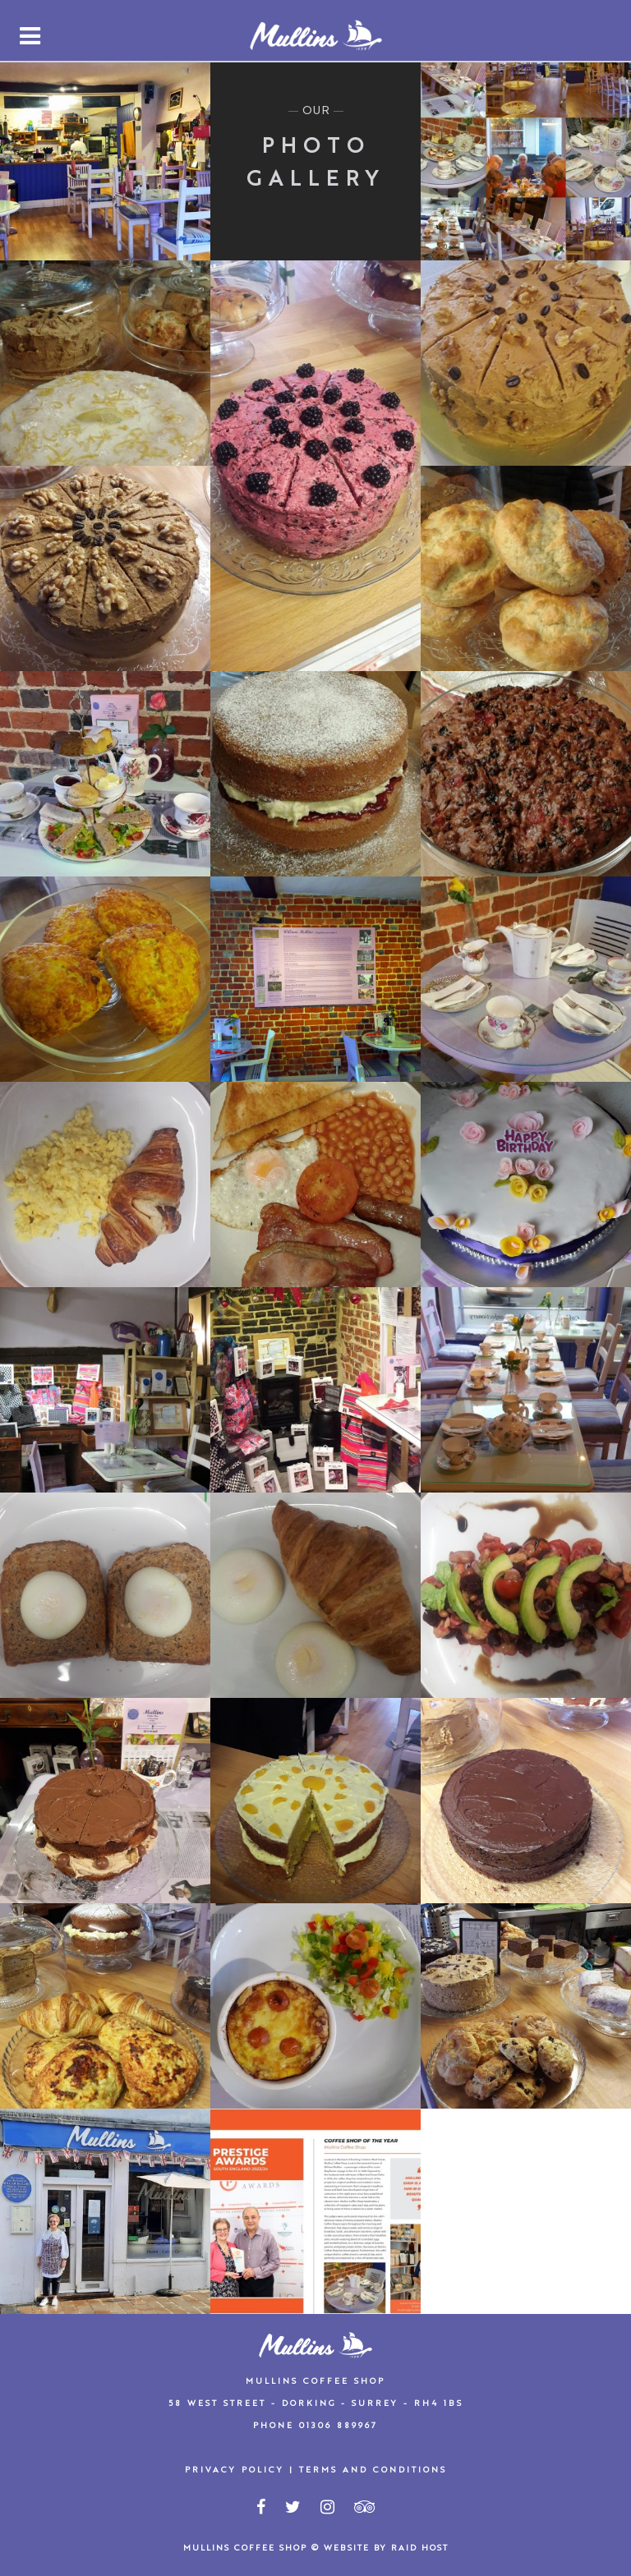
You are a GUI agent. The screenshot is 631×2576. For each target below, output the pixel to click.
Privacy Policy (234, 2470)
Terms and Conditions (373, 2470)
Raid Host (420, 2548)
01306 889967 (338, 2426)
